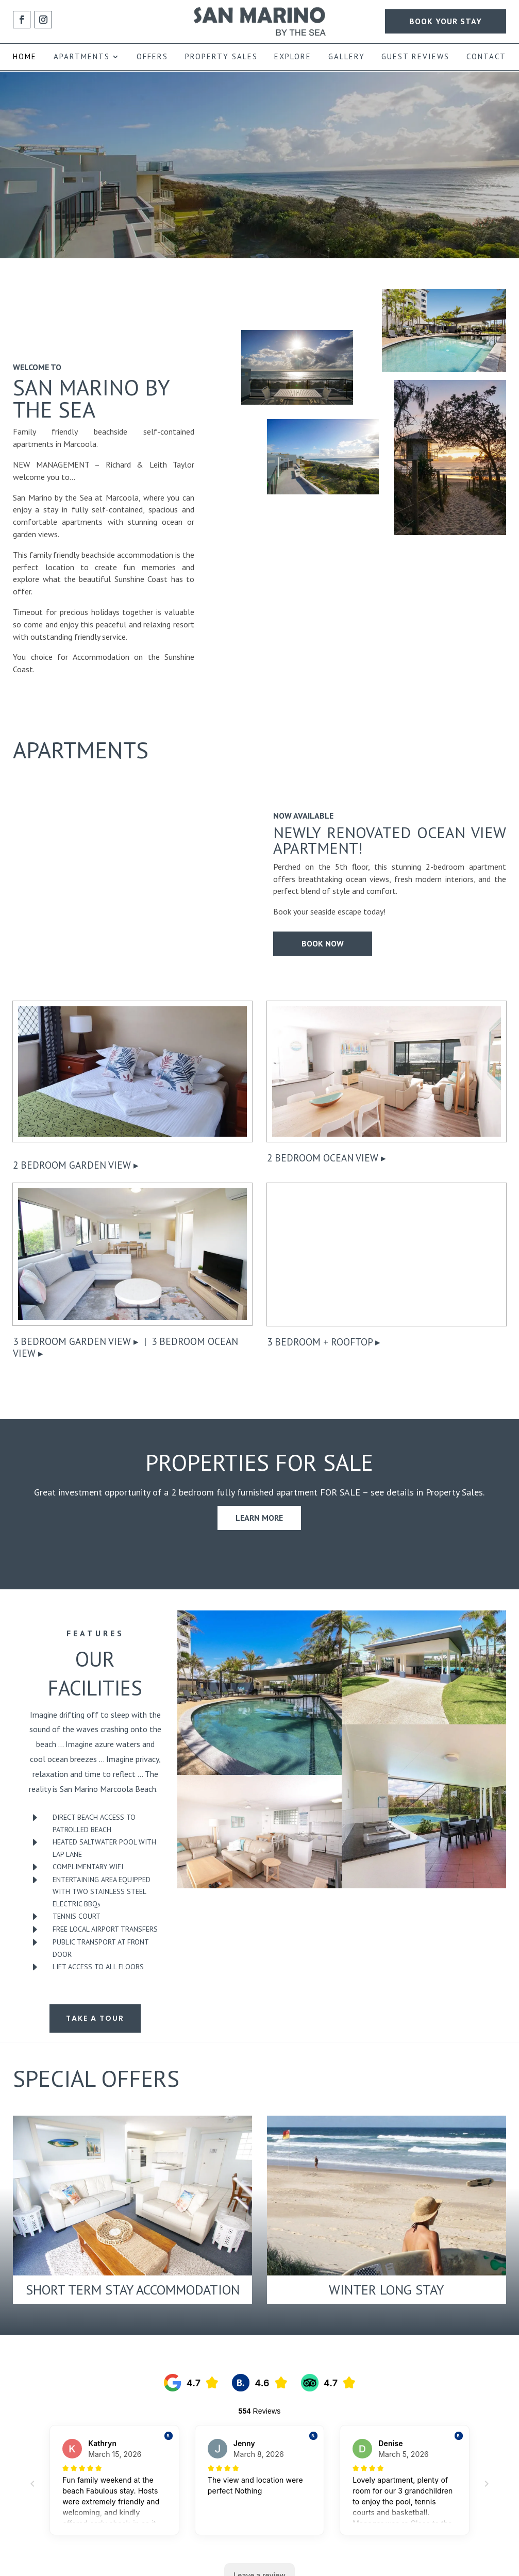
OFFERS (152, 57)
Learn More (259, 1518)
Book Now (323, 944)
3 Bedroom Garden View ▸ (76, 1341)
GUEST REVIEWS (415, 57)
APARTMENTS (82, 57)
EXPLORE (292, 57)
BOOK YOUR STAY (445, 21)
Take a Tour (95, 2018)
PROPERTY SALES (221, 57)
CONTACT (486, 57)
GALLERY (346, 57)
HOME (25, 57)
